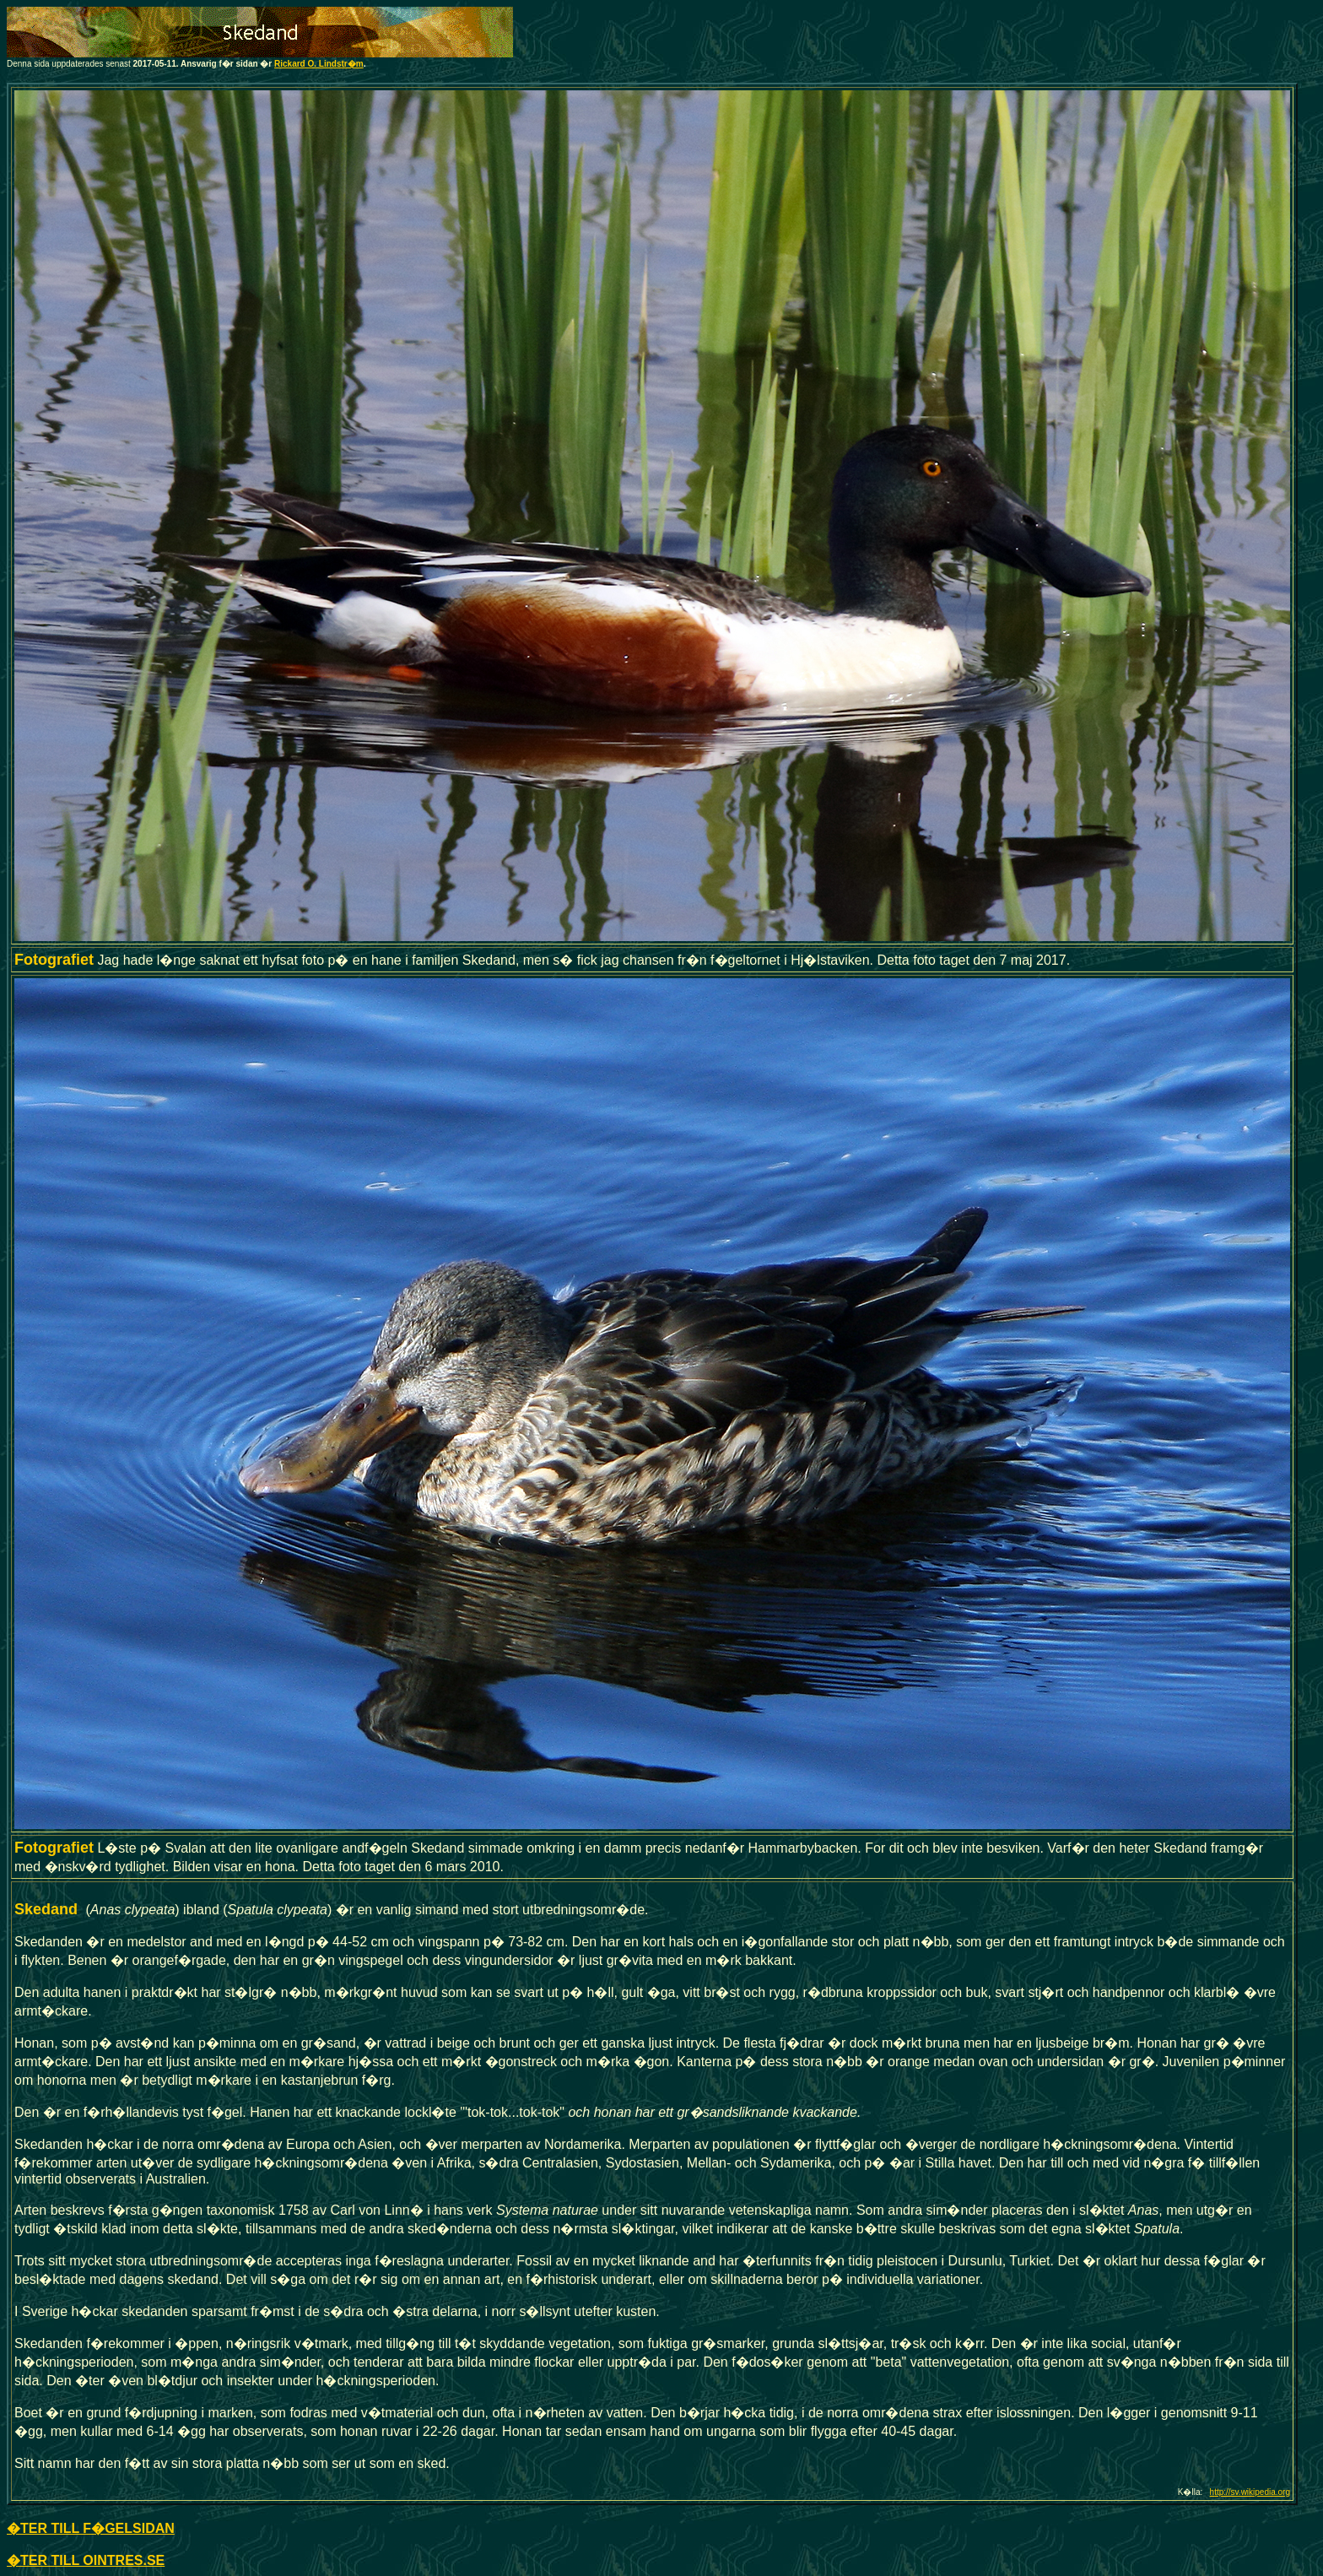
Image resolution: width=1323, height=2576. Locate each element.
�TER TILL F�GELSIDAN (91, 2528)
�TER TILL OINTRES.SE (86, 2560)
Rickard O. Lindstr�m (319, 63)
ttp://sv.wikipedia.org (1252, 2492)
